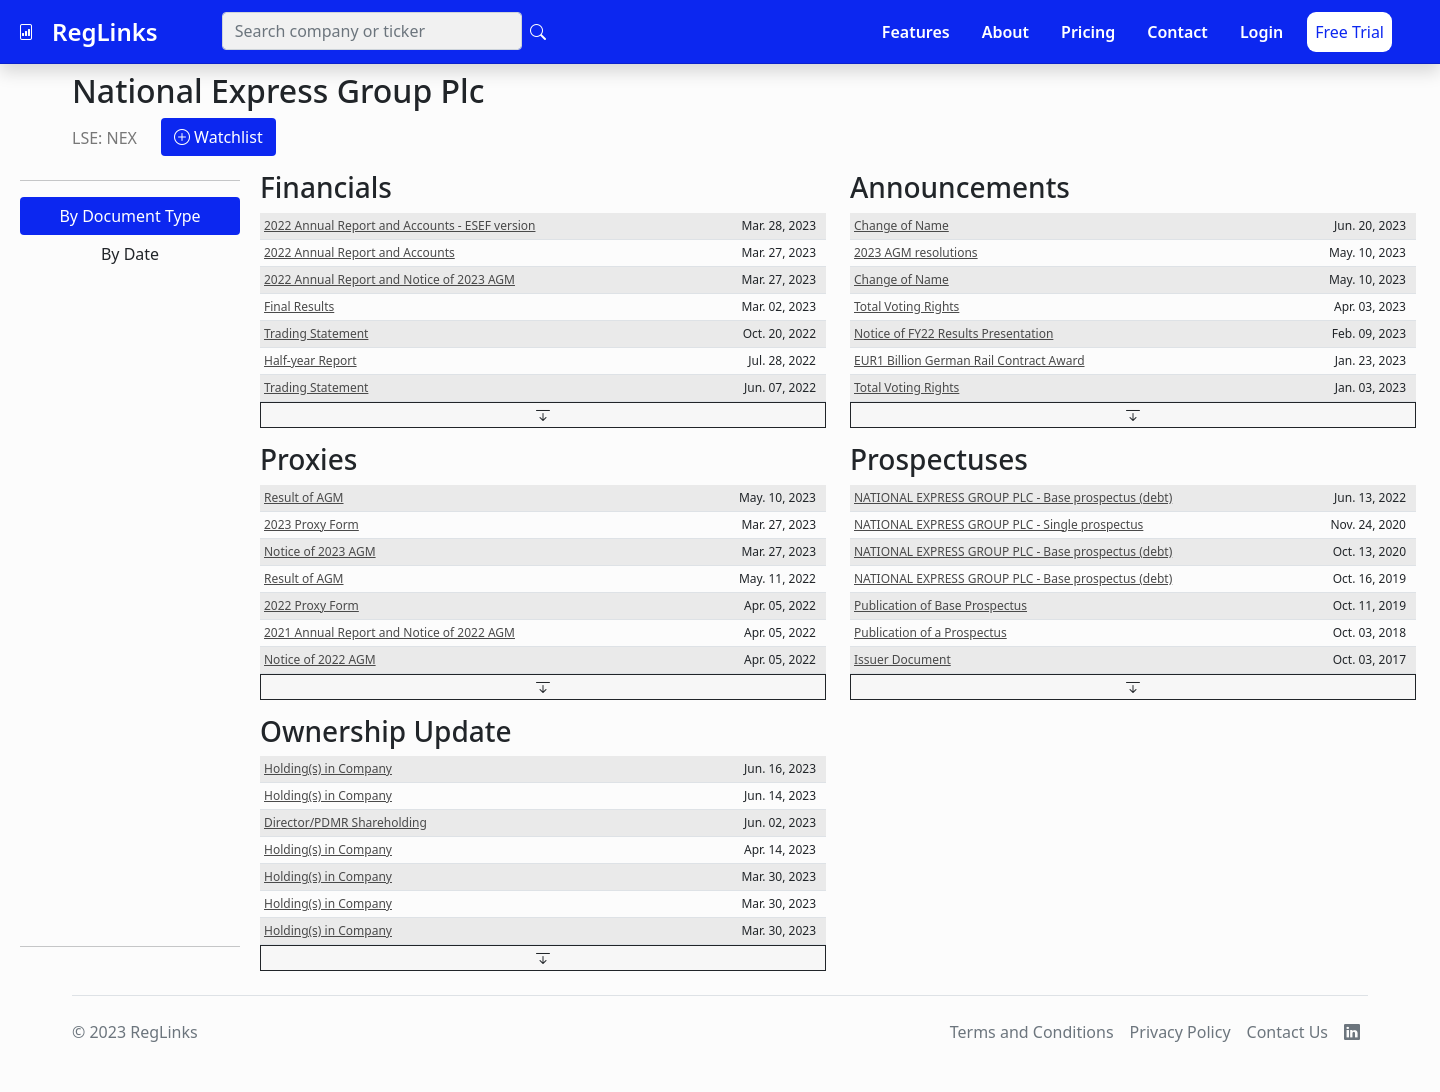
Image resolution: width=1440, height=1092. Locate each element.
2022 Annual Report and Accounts (359, 252)
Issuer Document (902, 659)
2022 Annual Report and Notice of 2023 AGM (389, 279)
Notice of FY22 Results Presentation (953, 333)
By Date (130, 254)
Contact (1177, 32)
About (1005, 32)
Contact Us (1287, 1032)
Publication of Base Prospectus (940, 605)
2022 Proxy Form (311, 605)
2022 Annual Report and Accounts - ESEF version (399, 225)
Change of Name (901, 225)
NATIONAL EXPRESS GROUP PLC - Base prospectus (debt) (1013, 497)
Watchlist (218, 137)
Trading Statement (316, 333)
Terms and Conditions (1032, 1032)
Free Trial (1349, 32)
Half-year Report (310, 360)
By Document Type (129, 216)
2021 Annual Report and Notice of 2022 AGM (389, 632)
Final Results (299, 306)
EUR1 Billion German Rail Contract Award (969, 360)
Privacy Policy (1180, 1032)
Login (1261, 32)
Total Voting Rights (906, 306)
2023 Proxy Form (311, 524)
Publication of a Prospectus (930, 632)
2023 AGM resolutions (916, 252)
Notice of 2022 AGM (320, 659)
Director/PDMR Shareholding (345, 822)
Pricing (1088, 32)
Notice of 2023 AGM (320, 551)
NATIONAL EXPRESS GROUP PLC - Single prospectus (998, 524)
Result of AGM (304, 497)
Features (916, 32)
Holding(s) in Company (328, 768)
